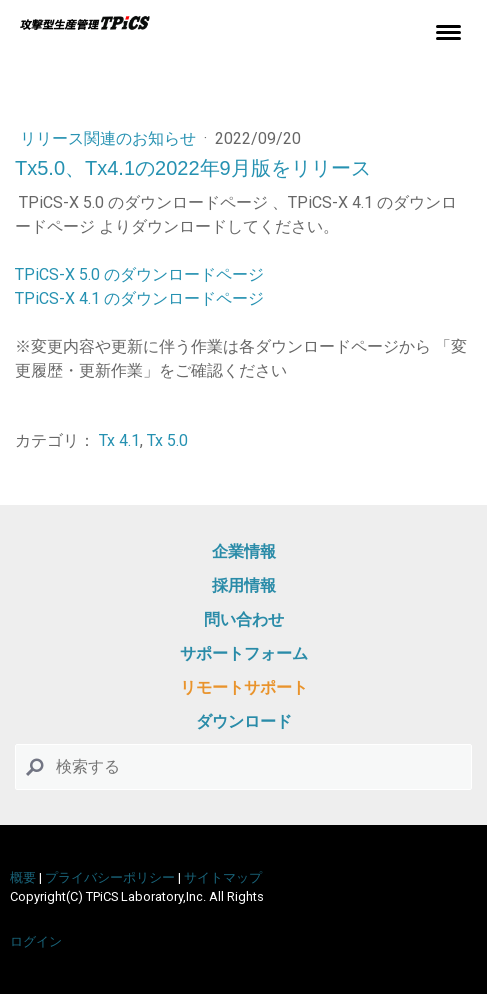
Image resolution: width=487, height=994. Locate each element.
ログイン (36, 941)
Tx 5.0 (167, 440)
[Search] (243, 767)
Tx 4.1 (119, 440)
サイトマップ (223, 877)
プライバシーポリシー (110, 877)
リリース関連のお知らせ (110, 138)
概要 (23, 877)
